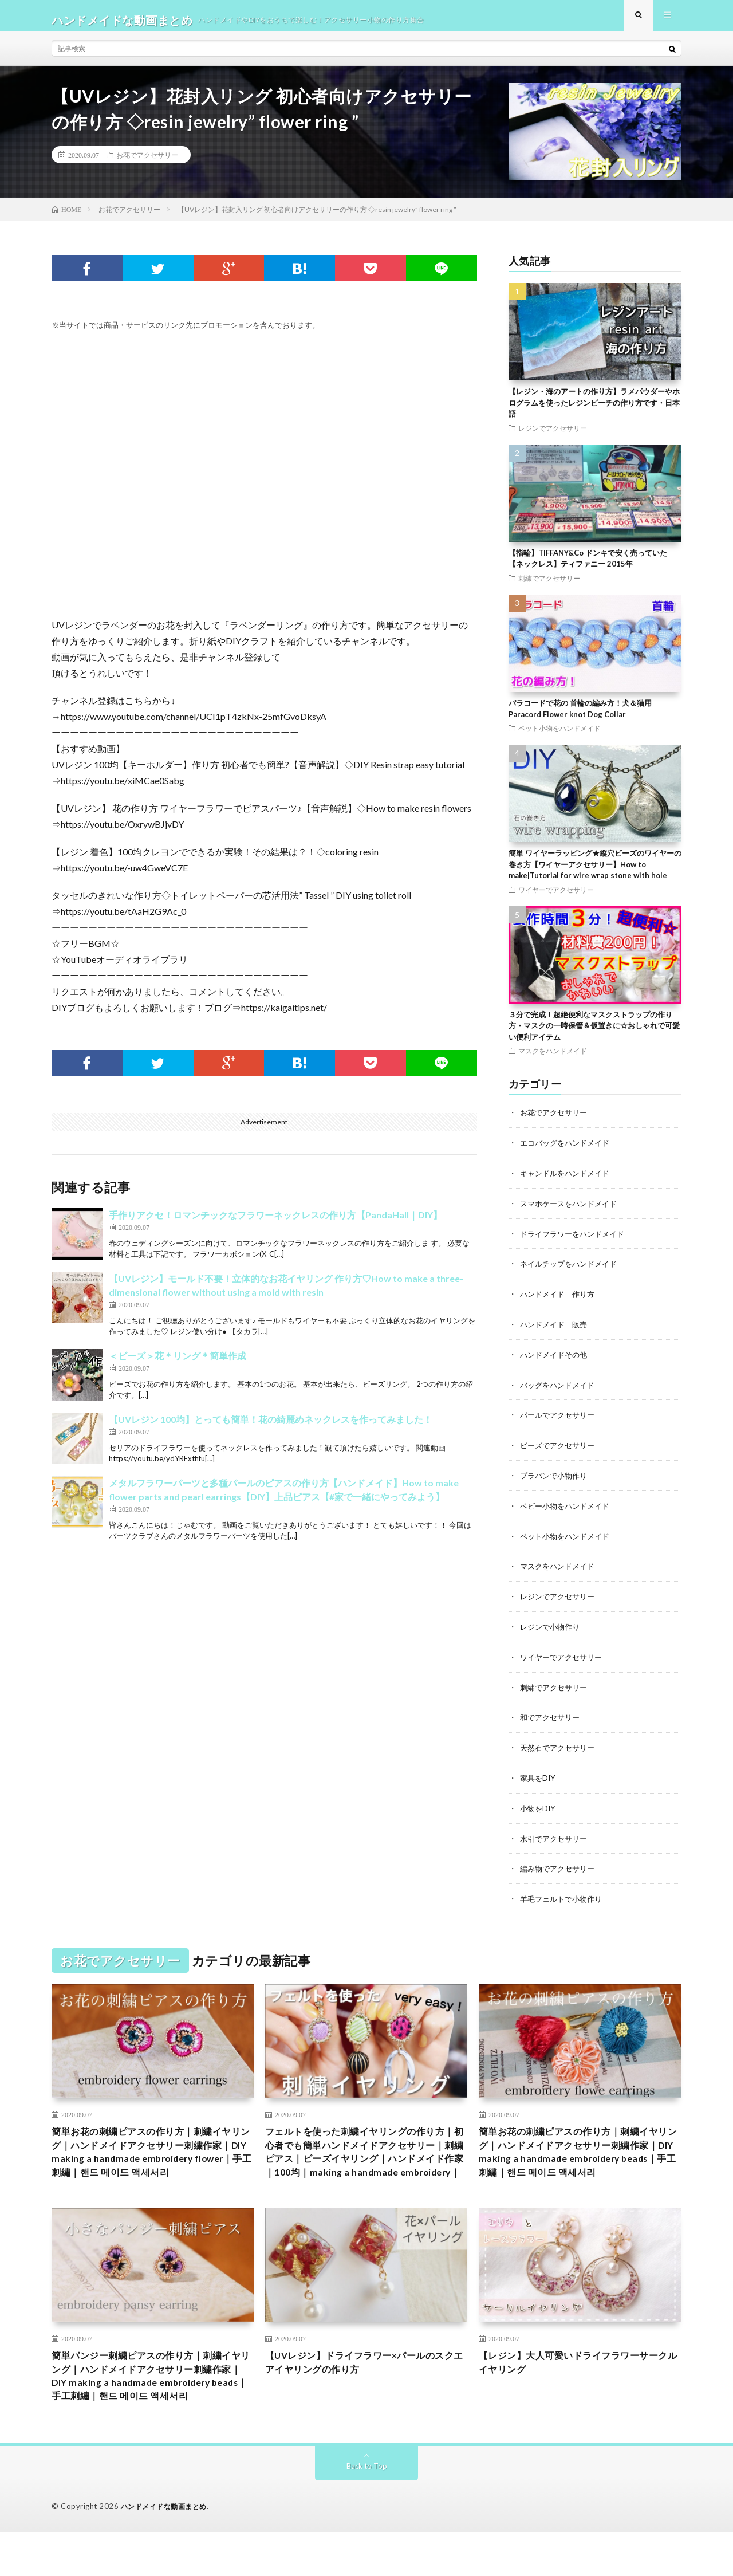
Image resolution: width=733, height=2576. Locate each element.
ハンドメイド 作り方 (560, 1300)
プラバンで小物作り (556, 1479)
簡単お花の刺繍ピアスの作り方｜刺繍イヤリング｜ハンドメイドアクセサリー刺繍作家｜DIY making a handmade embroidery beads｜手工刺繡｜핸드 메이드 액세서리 (579, 2152)
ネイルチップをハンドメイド (572, 1270)
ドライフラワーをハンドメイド (576, 1240)
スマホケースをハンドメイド (572, 1211)
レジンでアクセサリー (552, 437)
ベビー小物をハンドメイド (568, 1508)
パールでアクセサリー (560, 1419)
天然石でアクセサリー (560, 1747)
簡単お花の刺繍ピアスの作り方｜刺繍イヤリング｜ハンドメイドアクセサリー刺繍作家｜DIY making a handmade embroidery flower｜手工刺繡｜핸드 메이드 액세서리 (152, 2152)
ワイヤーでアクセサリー (556, 898)
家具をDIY (539, 1776)
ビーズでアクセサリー (560, 1449)
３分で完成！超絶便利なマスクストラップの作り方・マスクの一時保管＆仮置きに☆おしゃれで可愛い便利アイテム (594, 1035)
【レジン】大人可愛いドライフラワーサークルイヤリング (579, 2385)
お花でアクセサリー (147, 163)
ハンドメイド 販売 (556, 1330)
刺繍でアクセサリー (549, 587)
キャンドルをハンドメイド (568, 1181)
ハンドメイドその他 (556, 1359)
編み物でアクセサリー (560, 1866)
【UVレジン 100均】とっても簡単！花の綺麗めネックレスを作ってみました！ (270, 1428)
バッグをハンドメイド (560, 1389)
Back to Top (366, 2510)
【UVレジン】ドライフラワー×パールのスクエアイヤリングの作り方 (366, 2385)
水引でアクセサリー (556, 1836)
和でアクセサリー (552, 1717)
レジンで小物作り (552, 1628)
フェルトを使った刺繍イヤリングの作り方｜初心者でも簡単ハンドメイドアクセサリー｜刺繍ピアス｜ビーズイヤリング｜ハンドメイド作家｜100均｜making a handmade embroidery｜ (366, 2160)
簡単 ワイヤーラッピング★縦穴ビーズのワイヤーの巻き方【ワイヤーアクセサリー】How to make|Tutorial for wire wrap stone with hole (595, 873)
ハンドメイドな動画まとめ (167, 2550)
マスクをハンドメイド (552, 1059)
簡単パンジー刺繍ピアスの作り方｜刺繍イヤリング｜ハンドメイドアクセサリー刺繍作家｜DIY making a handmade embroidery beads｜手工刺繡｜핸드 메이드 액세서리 (152, 2408)
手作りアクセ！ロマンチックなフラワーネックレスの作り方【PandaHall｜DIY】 (275, 1223)
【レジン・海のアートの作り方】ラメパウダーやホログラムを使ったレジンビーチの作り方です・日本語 (594, 411)
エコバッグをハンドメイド (568, 1151)
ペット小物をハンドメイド (559, 737)
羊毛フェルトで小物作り (564, 1896)
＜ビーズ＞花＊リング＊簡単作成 (177, 1364)
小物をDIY (539, 1806)
